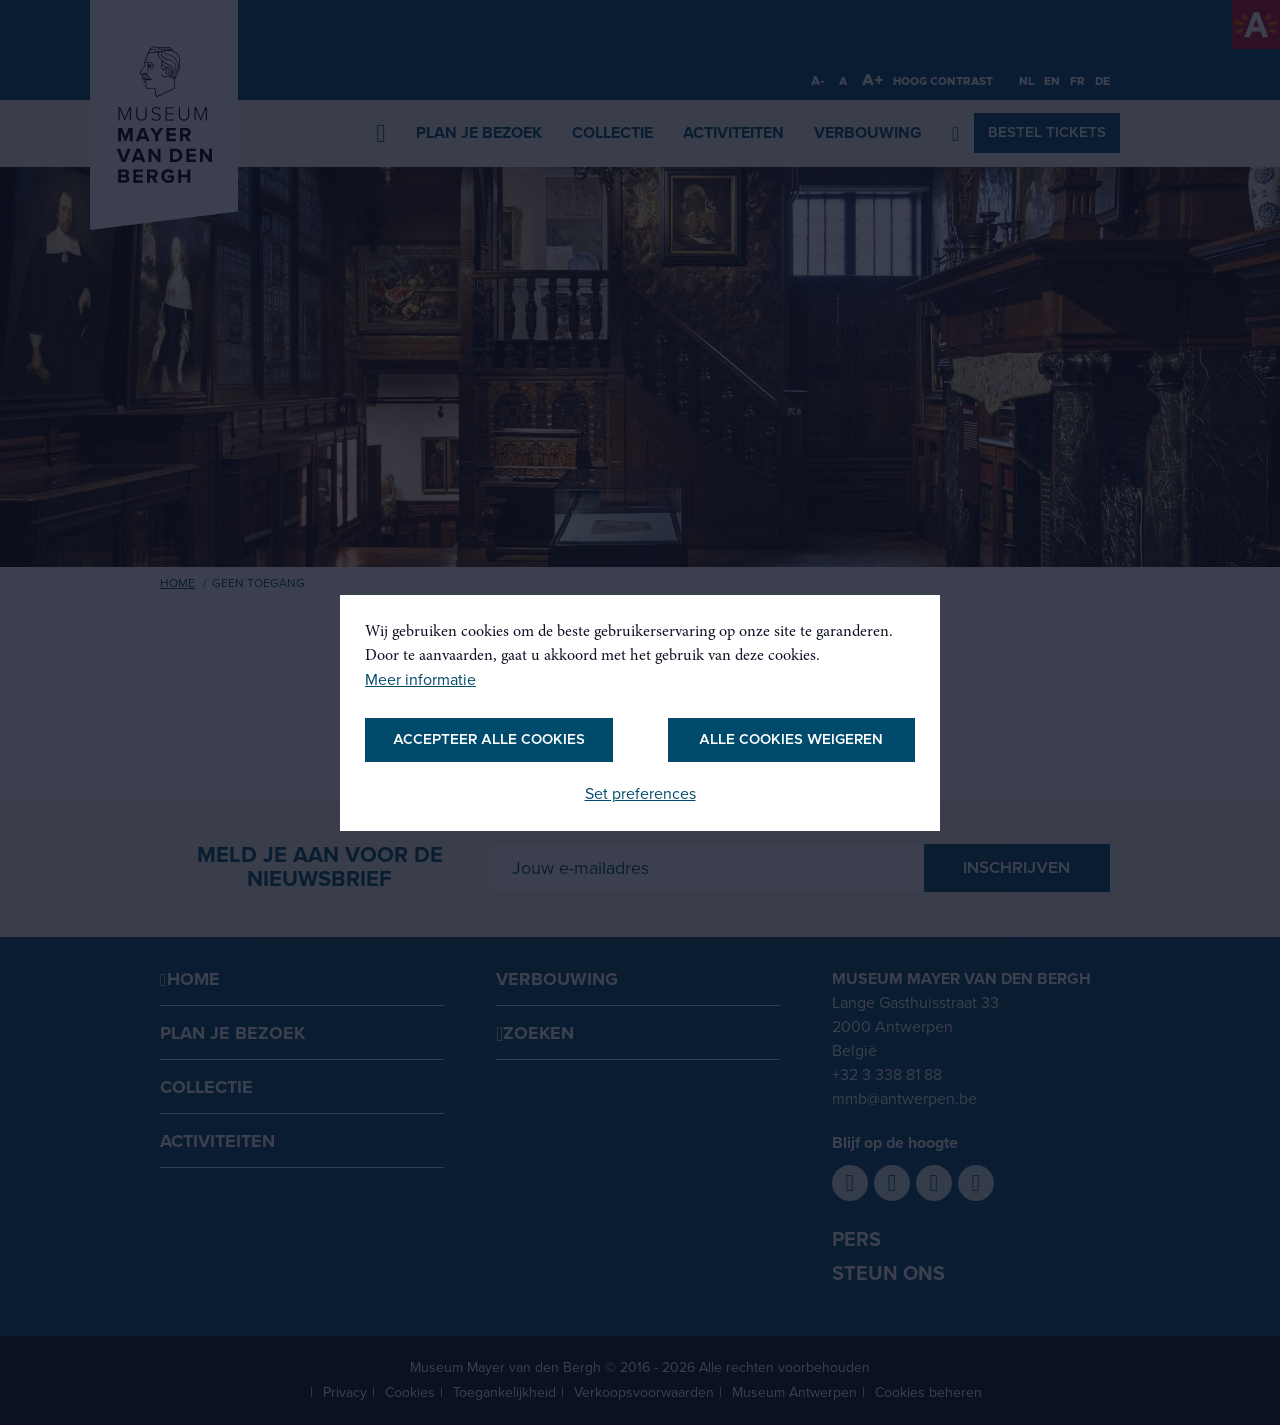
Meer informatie (420, 680)
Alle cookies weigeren (791, 740)
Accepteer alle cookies (489, 740)
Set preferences (640, 794)
